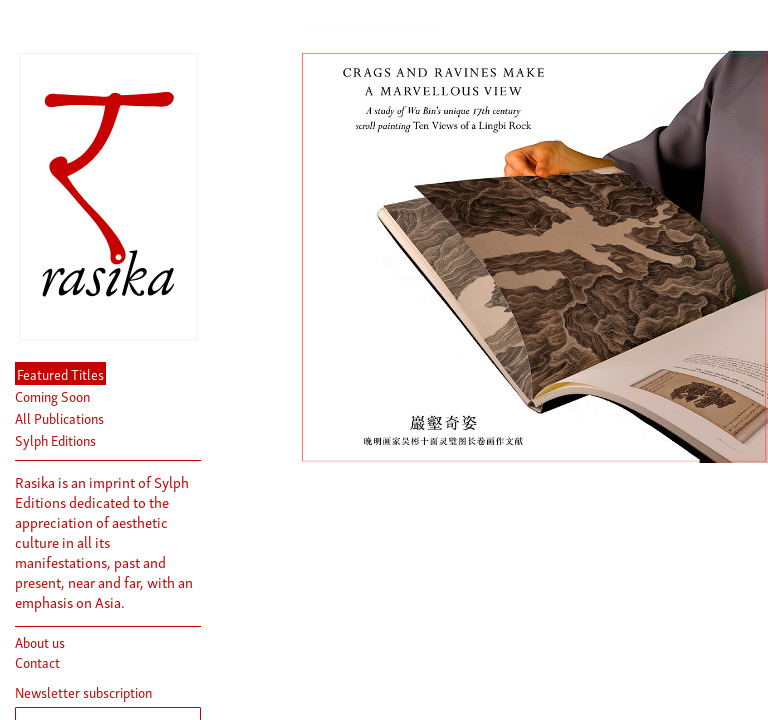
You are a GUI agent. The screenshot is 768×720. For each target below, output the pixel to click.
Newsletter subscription (83, 692)
